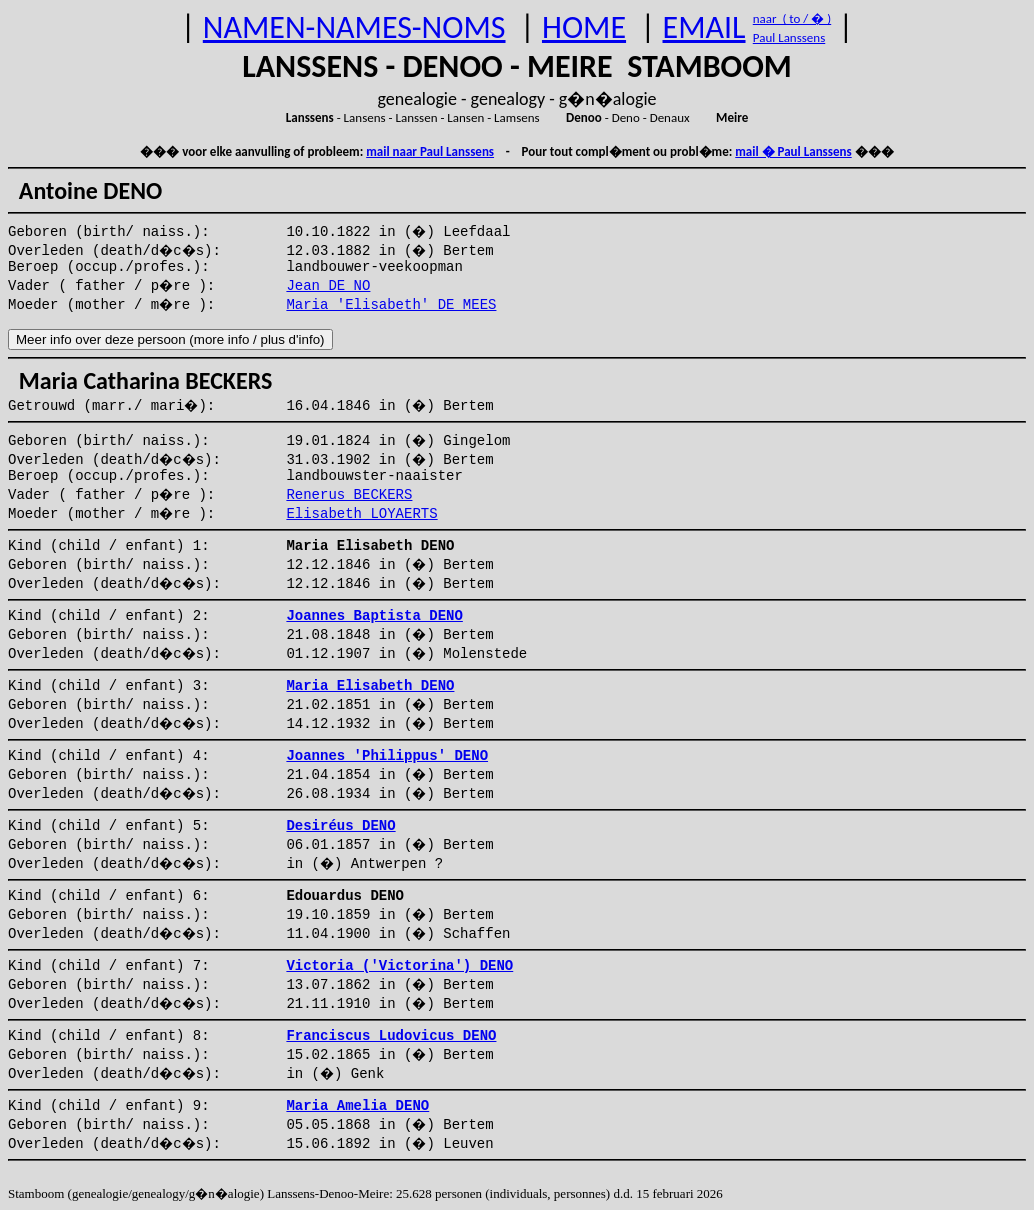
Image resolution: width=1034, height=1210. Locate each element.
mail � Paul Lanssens (793, 151)
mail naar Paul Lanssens (430, 151)
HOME (584, 27)
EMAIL (704, 27)
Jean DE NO (328, 286)
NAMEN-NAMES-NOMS (354, 27)
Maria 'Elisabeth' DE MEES (391, 305)
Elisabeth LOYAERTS (361, 514)
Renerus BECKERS (349, 495)
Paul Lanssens (789, 37)
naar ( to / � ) (792, 18)
